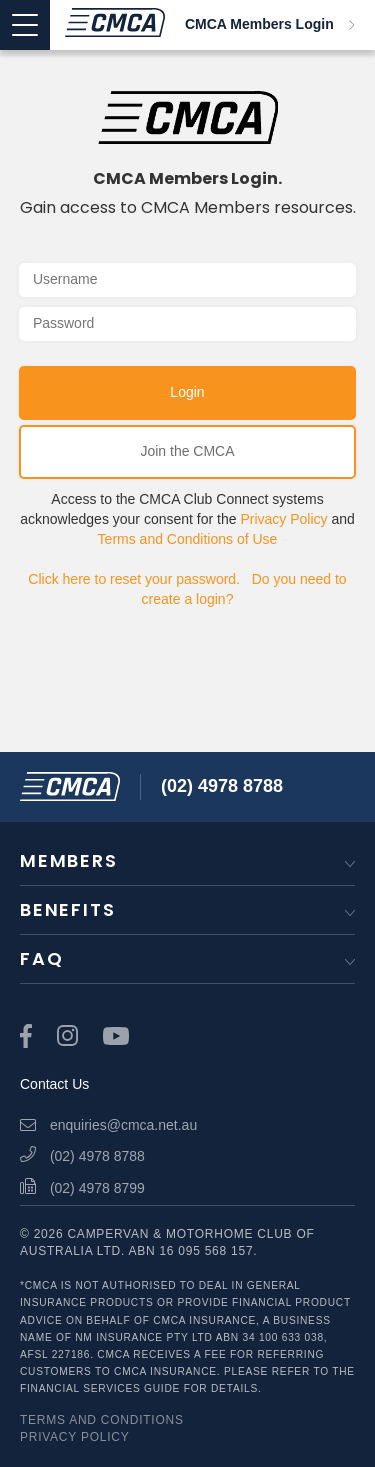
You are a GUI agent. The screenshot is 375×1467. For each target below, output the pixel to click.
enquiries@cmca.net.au (108, 1125)
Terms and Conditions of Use (188, 539)
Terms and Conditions (102, 1420)
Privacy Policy (283, 519)
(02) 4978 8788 (222, 786)
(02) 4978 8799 (82, 1188)
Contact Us (54, 1084)
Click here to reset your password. (134, 579)
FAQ (41, 958)
